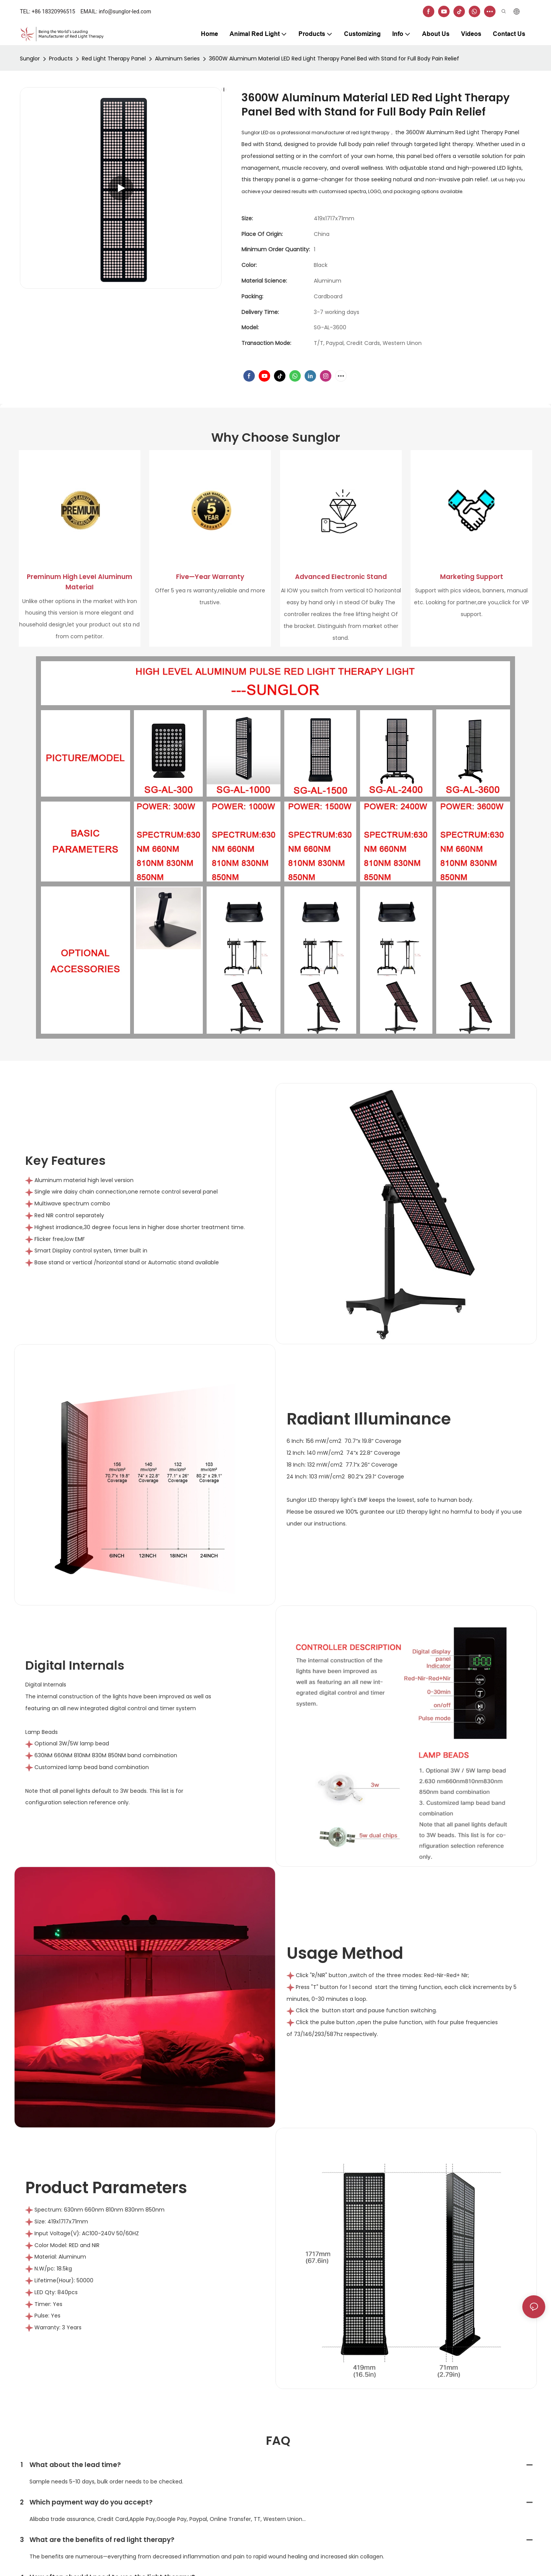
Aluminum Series (177, 58)
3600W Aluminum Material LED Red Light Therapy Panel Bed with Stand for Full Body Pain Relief (334, 58)
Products (61, 58)
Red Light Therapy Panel (114, 58)
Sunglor (30, 58)
